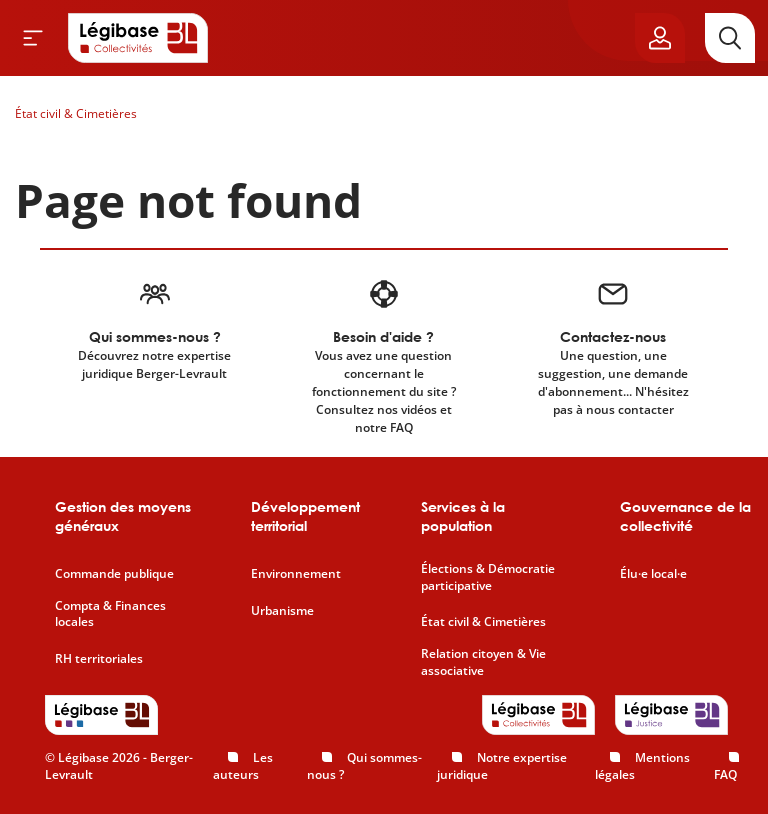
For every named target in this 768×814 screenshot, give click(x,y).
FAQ (725, 774)
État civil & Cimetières (76, 113)
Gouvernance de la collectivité (685, 516)
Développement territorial (305, 516)
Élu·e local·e (653, 574)
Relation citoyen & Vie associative (483, 662)
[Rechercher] (730, 38)
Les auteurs (243, 766)
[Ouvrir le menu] (33, 38)
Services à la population (463, 516)
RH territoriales (99, 659)
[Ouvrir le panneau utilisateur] (660, 38)
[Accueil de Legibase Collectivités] (138, 38)
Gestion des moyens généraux (123, 516)
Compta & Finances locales (110, 614)
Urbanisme (282, 611)
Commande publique (114, 574)
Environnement (296, 574)
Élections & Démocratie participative (488, 577)
